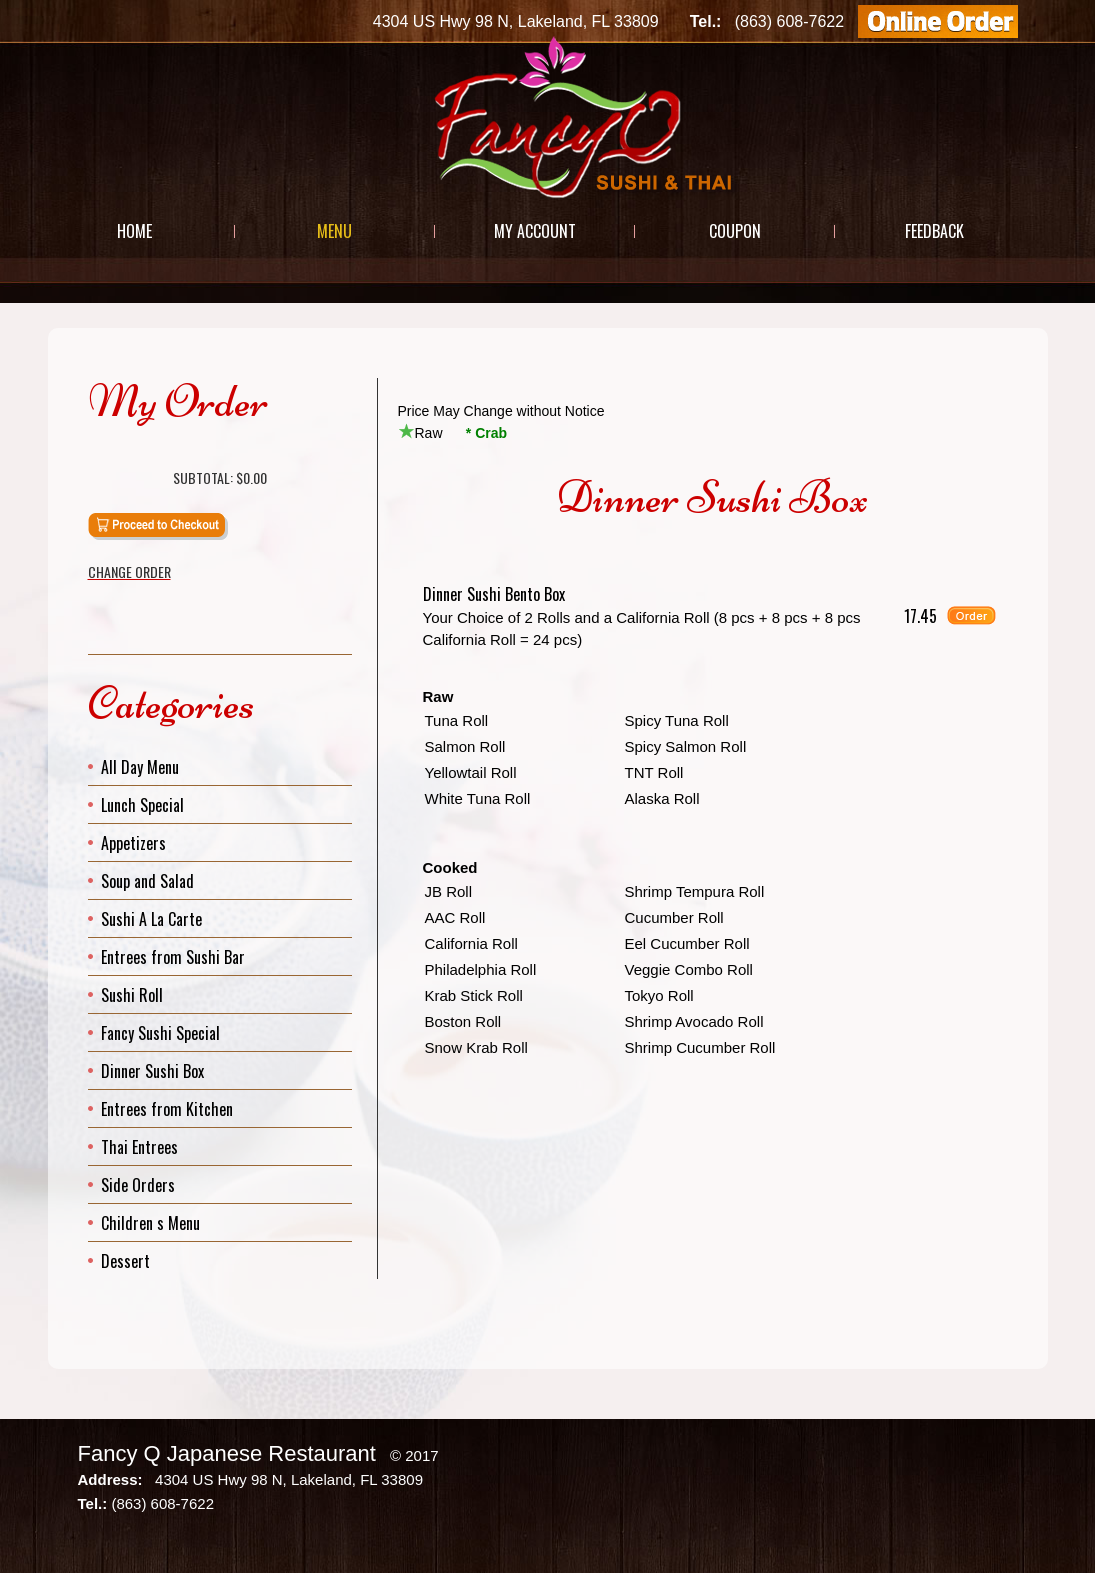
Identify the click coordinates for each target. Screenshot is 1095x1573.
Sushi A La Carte (151, 919)
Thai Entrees (139, 1147)
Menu (334, 231)
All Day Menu (140, 767)
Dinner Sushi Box (152, 1071)
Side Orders (138, 1185)
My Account (535, 231)
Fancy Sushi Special (160, 1033)
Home (134, 231)
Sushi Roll (132, 995)
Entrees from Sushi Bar (173, 957)
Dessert (125, 1261)
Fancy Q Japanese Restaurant (227, 1453)
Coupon (735, 231)
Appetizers (133, 843)
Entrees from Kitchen (167, 1109)
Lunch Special (142, 805)
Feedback (934, 231)
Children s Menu (150, 1223)
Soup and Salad (147, 881)
